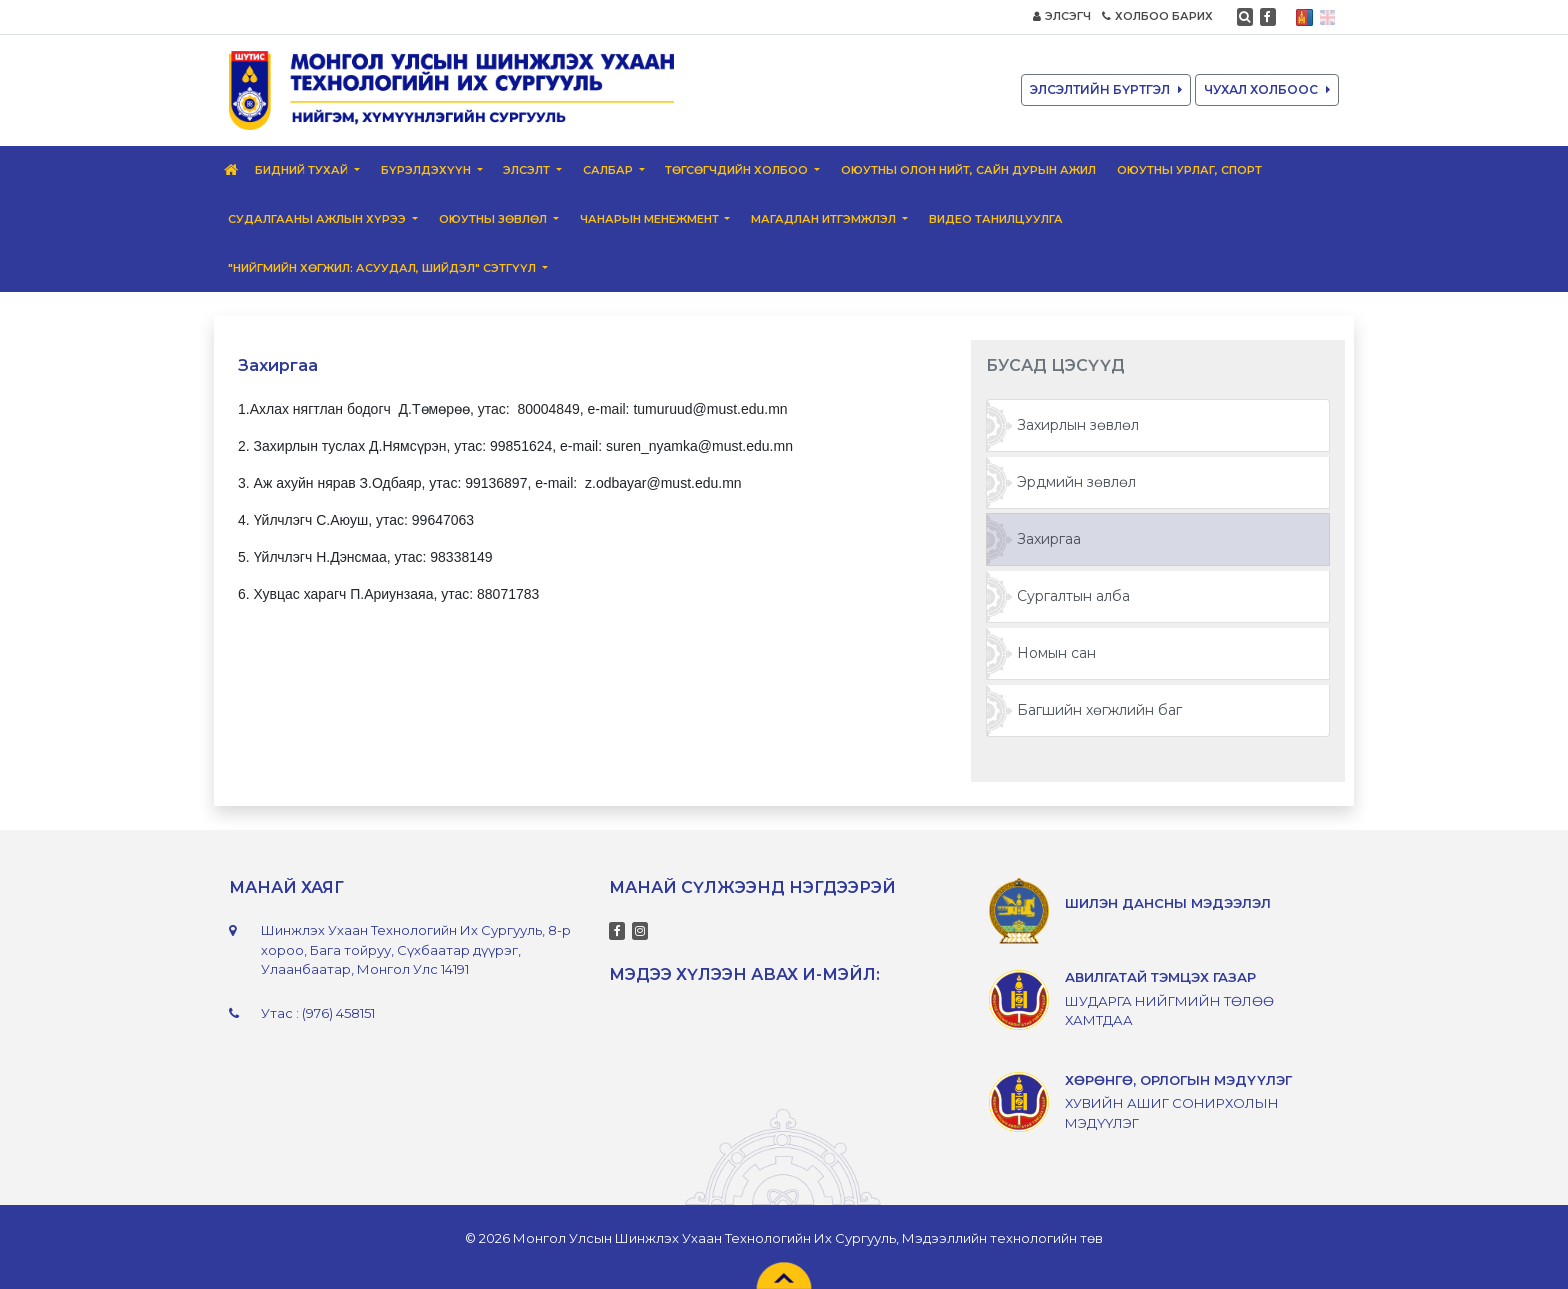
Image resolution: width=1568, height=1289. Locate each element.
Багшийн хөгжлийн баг (1099, 710)
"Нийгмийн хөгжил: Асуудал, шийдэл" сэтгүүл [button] (383, 268)
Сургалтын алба (1073, 596)
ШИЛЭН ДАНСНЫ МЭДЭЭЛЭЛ (1168, 903)
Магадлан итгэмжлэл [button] (825, 219)
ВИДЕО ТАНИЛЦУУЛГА (996, 219)
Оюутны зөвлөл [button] (494, 219)
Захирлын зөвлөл (1078, 425)
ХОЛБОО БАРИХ (1157, 16)
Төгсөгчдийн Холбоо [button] (738, 170)
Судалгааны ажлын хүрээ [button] (318, 219)
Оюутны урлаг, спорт (1189, 170)
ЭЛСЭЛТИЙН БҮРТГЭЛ (1106, 89)
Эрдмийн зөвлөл (1076, 482)
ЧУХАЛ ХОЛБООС (1267, 89)
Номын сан (1056, 653)
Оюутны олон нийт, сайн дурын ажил (968, 170)
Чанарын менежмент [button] (651, 219)
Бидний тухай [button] (303, 170)
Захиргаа (1049, 539)
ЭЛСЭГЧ (1062, 16)
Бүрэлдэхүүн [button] (427, 170)
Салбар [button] (609, 170)
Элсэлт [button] (528, 170)
